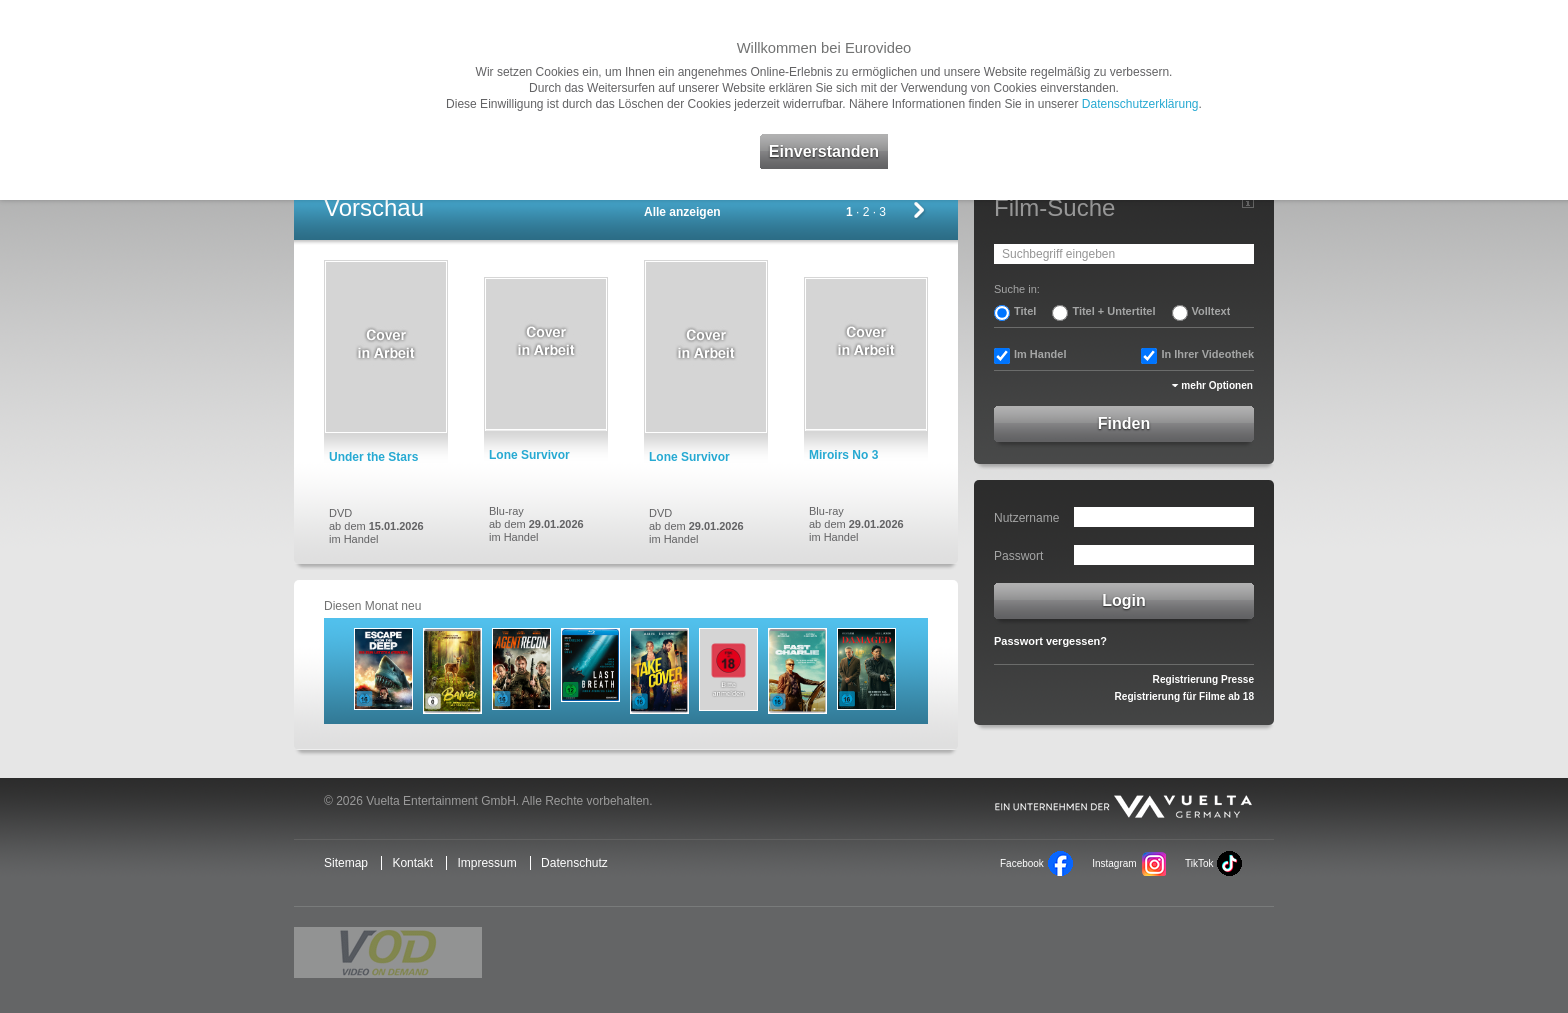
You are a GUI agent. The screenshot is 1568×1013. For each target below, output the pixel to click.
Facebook (1022, 863)
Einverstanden (824, 151)
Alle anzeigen (682, 212)
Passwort (1018, 556)
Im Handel (1040, 354)
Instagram (1114, 863)
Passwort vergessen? (1050, 641)
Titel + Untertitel (1113, 311)
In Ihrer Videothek (1207, 354)
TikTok (1199, 863)
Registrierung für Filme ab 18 (1184, 696)
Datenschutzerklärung (1140, 104)
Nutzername (1026, 518)
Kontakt (412, 863)
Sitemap (346, 863)
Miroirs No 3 (843, 455)
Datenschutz (574, 863)
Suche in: (1017, 289)
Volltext (1211, 311)
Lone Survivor (529, 455)
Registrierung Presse (1203, 679)
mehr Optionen (1217, 385)
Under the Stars (373, 457)
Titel (1025, 311)
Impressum (486, 863)
